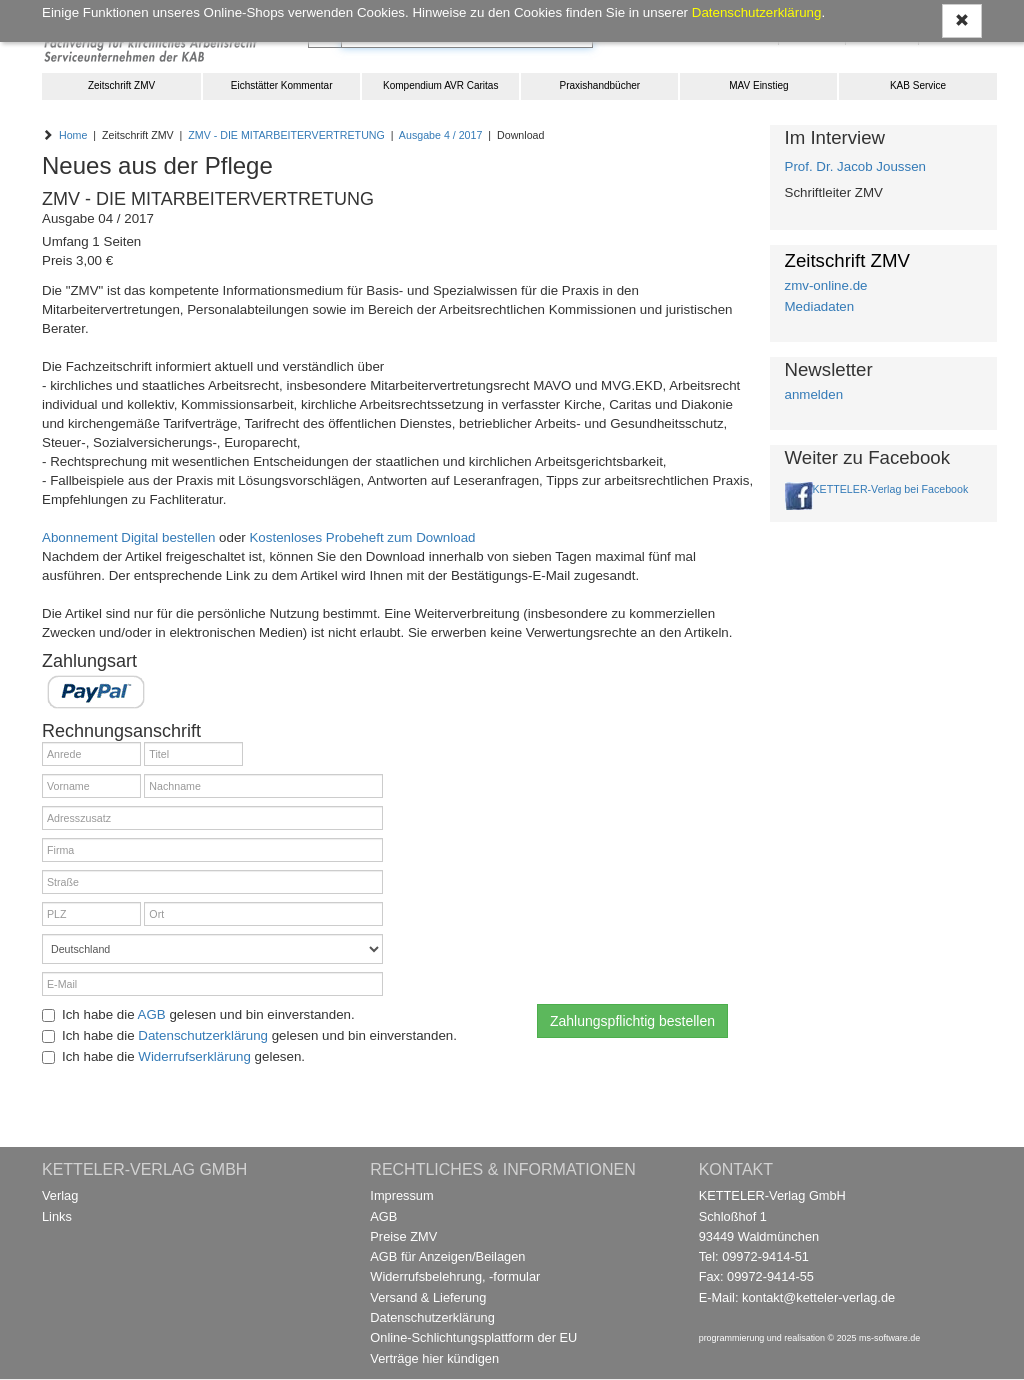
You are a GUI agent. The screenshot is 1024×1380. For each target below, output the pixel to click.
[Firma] (212, 850)
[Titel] (193, 754)
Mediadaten (820, 306)
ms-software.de (889, 1338)
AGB (152, 1014)
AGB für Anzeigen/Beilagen (447, 1256)
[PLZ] (91, 914)
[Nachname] (263, 786)
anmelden (814, 394)
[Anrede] (91, 754)
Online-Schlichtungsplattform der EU (473, 1337)
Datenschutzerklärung (203, 1035)
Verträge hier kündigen (434, 1358)
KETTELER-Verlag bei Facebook (891, 489)
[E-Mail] (212, 984)
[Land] (212, 949)
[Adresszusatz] (212, 818)
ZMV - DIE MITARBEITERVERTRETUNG (286, 135)
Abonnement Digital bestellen (128, 537)
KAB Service (918, 85)
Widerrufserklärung (194, 1056)
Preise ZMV (403, 1236)
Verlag (60, 1195)
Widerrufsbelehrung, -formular (455, 1276)
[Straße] (212, 882)
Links (57, 1216)
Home (73, 135)
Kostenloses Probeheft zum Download (362, 537)
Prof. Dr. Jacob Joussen (856, 166)
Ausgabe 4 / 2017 (441, 135)
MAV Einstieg (758, 85)
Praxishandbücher (600, 85)
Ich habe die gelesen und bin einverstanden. (198, 1014)
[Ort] (263, 914)
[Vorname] (91, 786)
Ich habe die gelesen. (173, 1056)
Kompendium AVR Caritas (440, 85)
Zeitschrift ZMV (121, 85)
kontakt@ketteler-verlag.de (818, 1297)
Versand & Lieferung (428, 1297)
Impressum (401, 1195)
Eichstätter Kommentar (282, 85)
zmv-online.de (826, 285)
